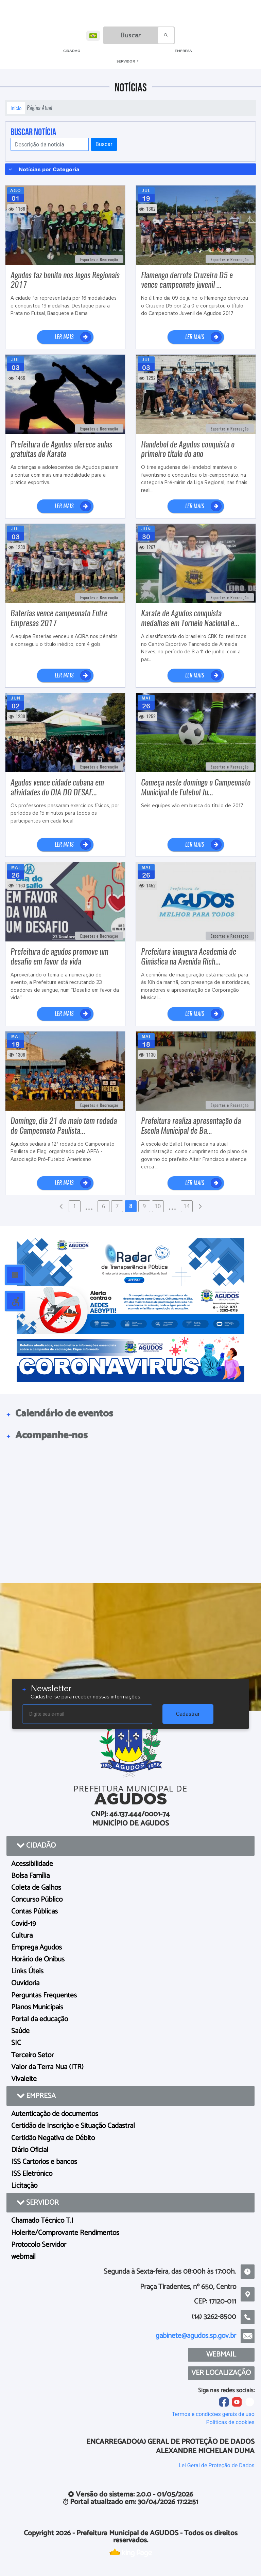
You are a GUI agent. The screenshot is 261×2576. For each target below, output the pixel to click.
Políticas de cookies (230, 2422)
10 (158, 1206)
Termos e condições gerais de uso (213, 2414)
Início (16, 108)
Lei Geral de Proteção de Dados (217, 2465)
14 (187, 1206)
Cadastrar (188, 1714)
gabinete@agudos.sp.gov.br (196, 2336)
